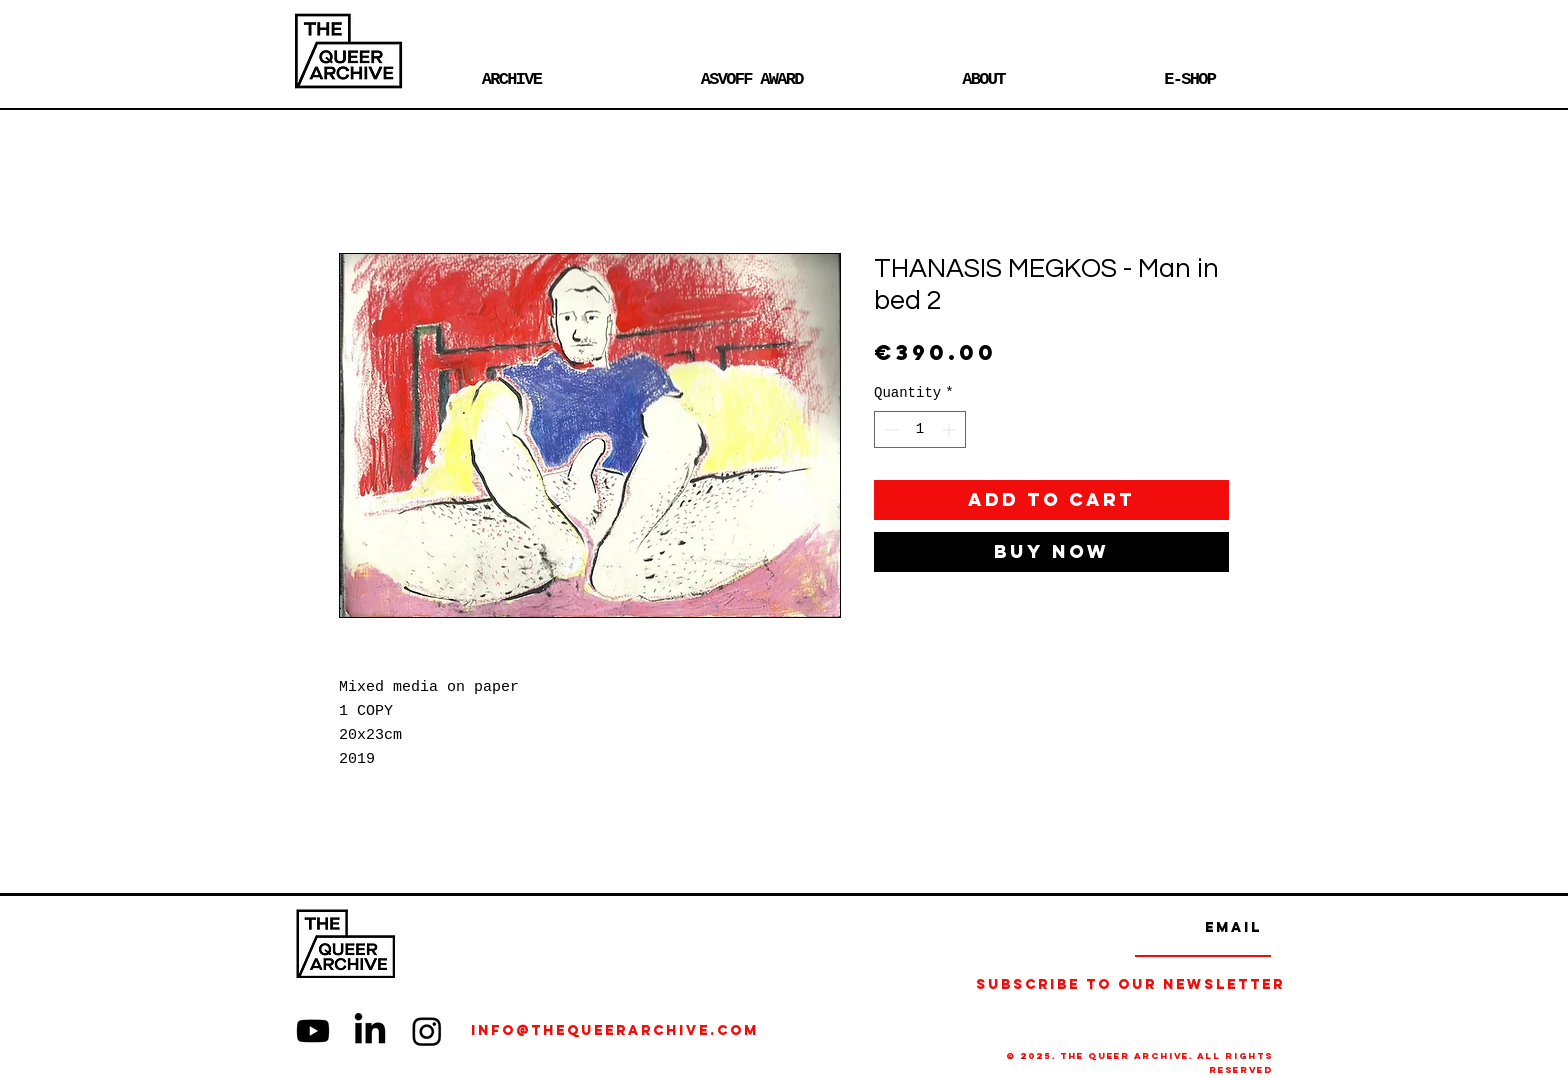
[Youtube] (313, 1031)
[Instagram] (427, 1031)
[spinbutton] (920, 429)
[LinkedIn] (370, 1031)
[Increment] (950, 429)
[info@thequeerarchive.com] (682, 1031)
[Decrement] (889, 429)
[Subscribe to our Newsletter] (1130, 985)
